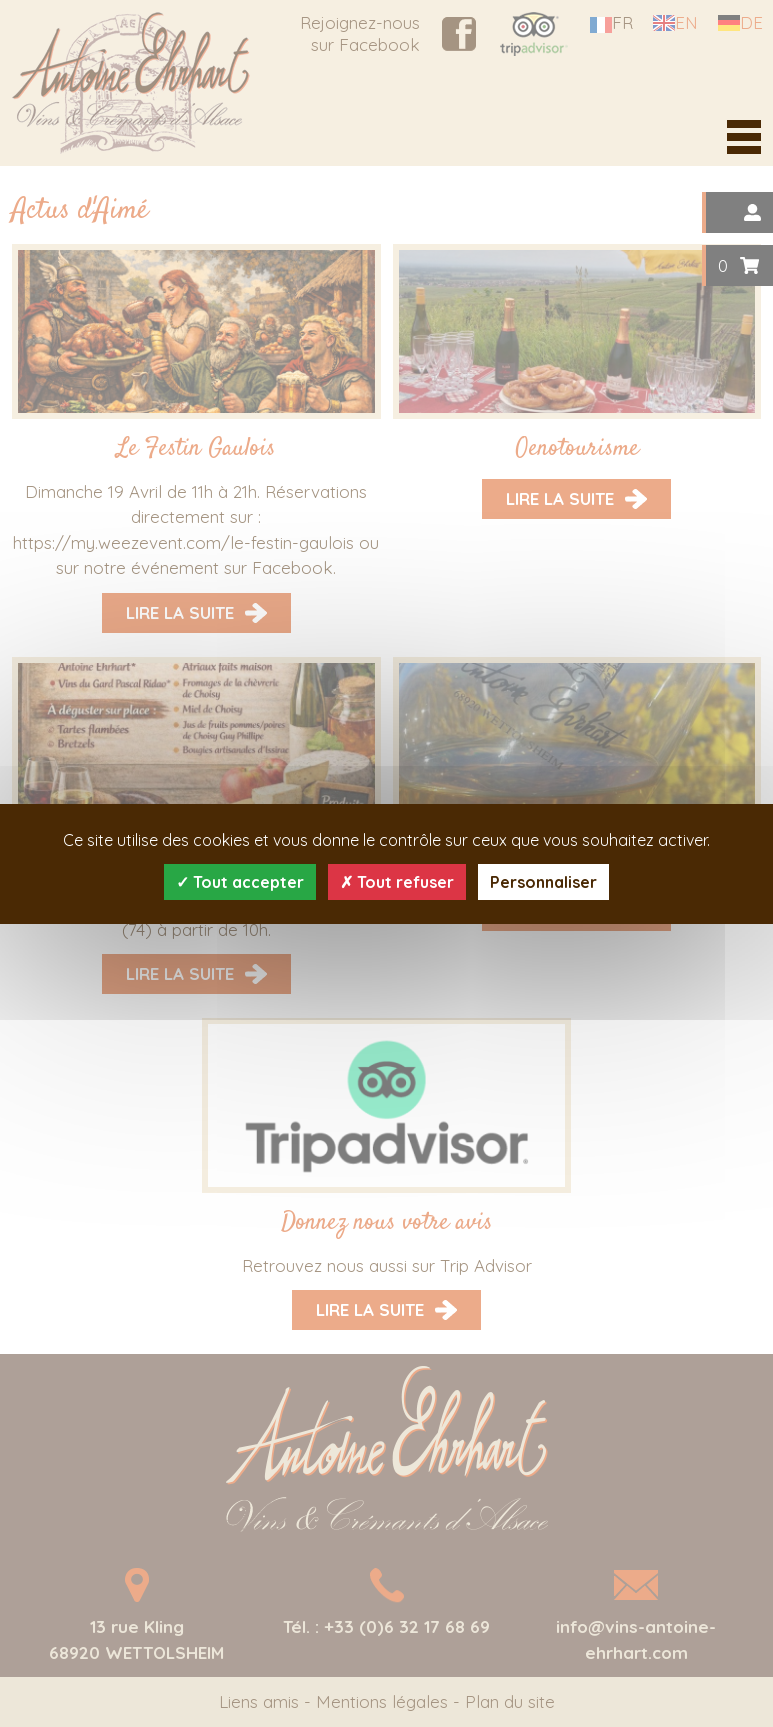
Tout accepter (240, 882)
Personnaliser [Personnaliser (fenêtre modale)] (543, 882)
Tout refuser (397, 882)
